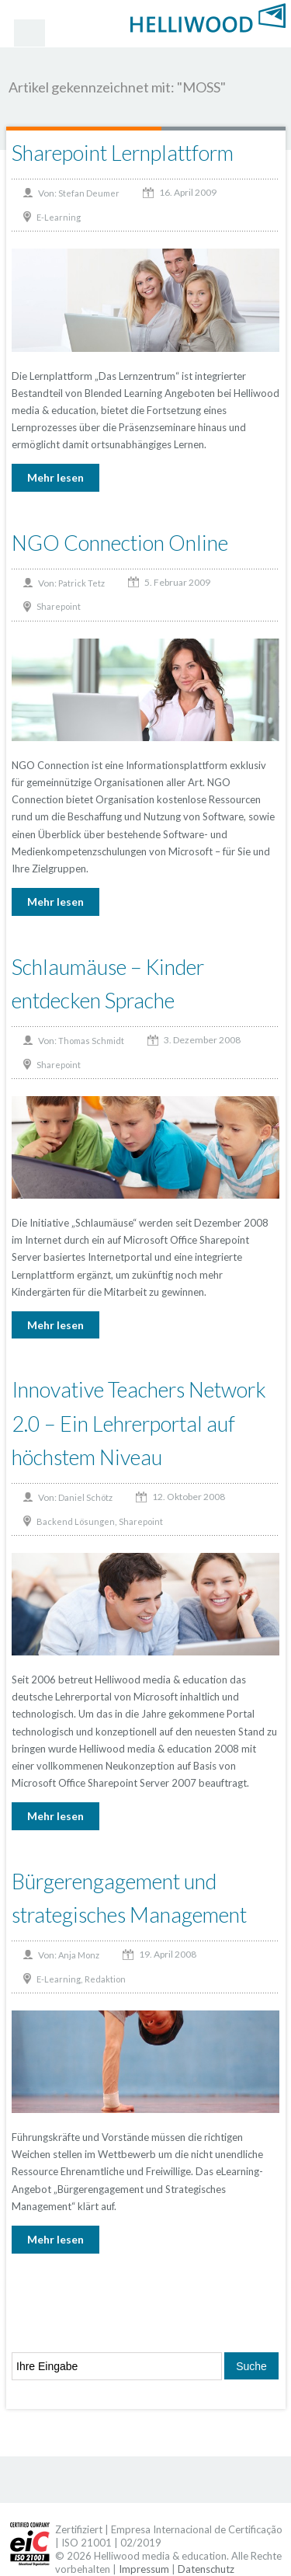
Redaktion (105, 1979)
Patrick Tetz (81, 583)
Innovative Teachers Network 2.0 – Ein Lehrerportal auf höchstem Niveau (139, 1423)
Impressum (144, 2569)
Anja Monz (78, 1955)
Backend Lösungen (75, 1521)
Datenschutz (206, 2569)
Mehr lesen (55, 477)
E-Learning (58, 217)
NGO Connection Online (120, 542)
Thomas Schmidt (91, 1041)
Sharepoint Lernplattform (123, 152)
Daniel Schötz (85, 1497)
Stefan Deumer (89, 193)
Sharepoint (58, 606)
